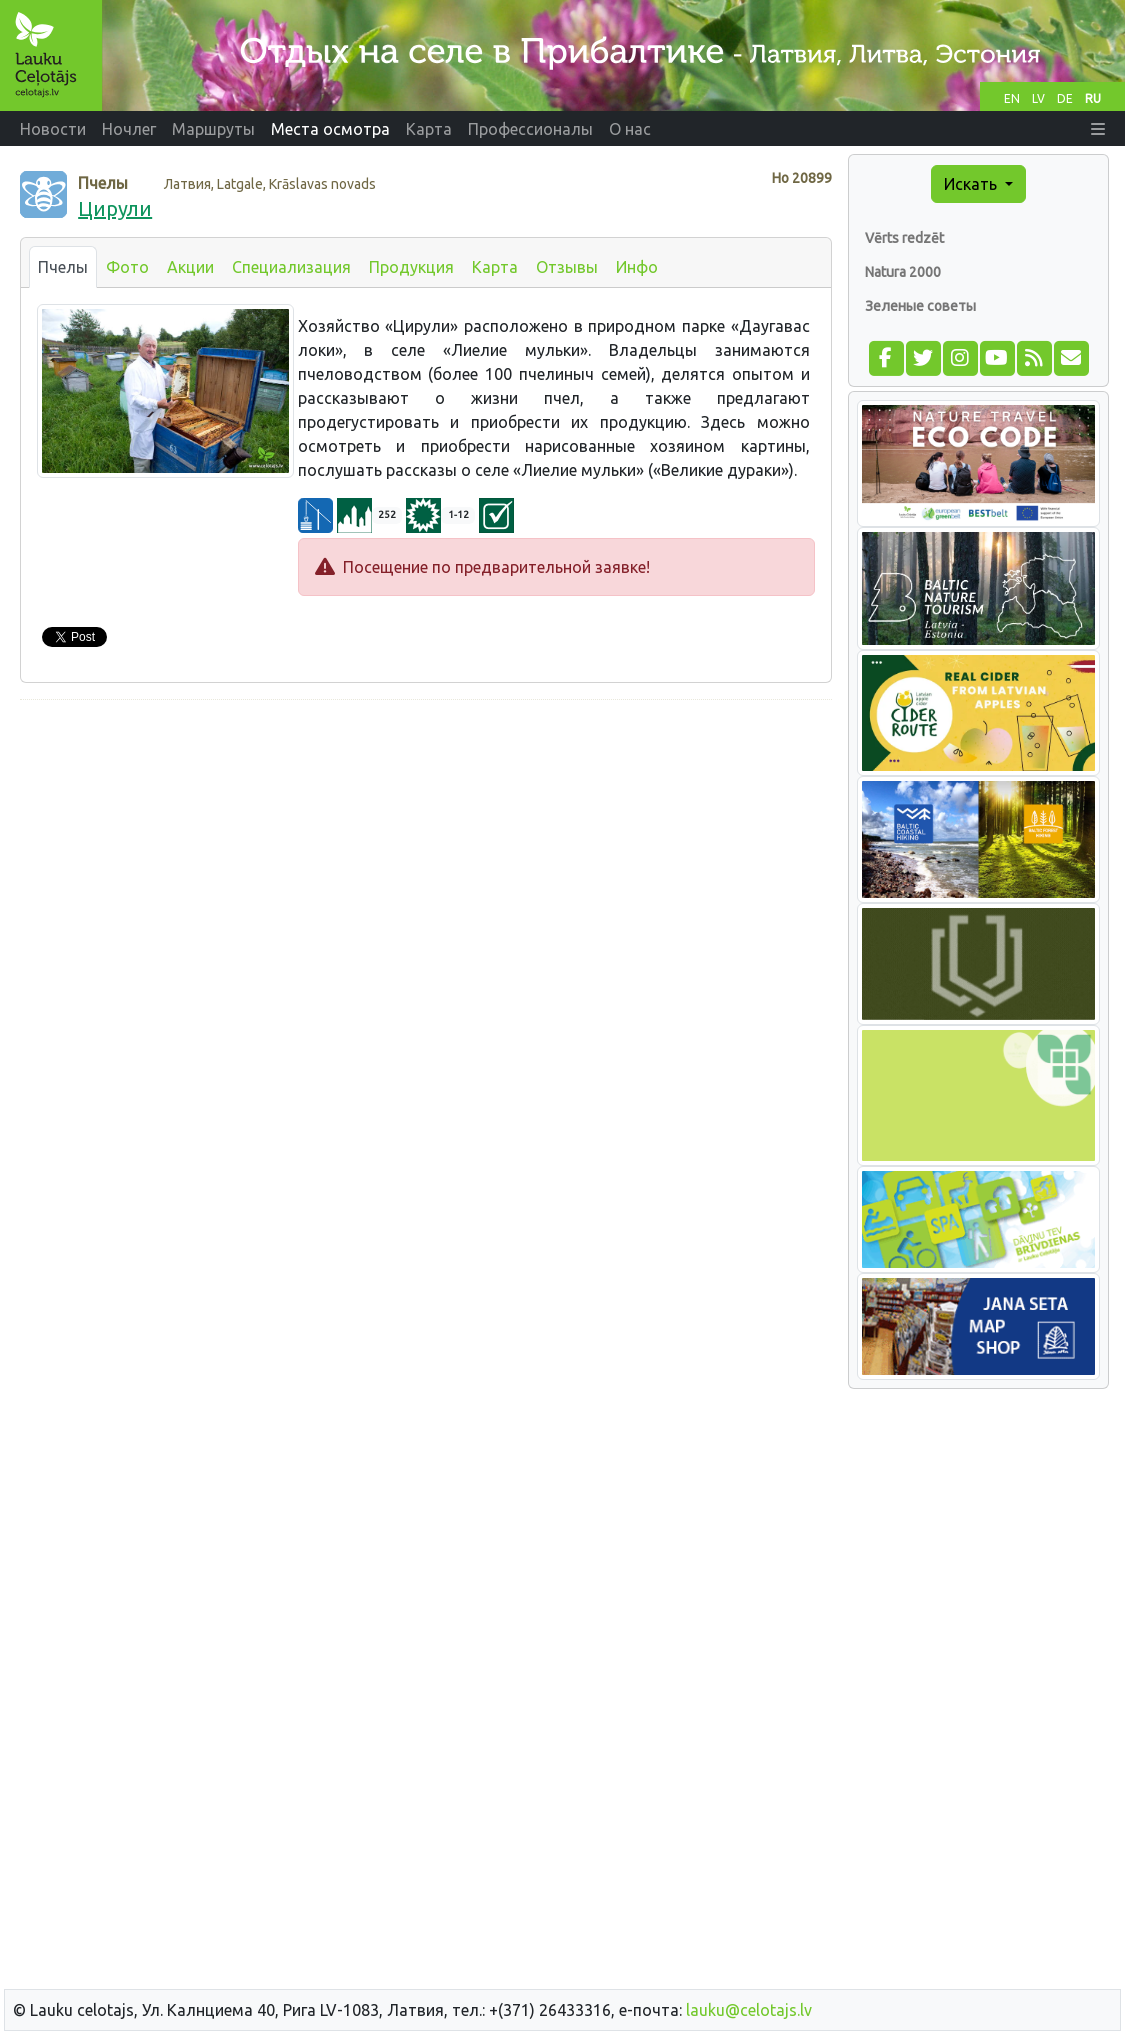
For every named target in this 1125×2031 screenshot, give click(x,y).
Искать (972, 184)
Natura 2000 (903, 272)
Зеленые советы (920, 306)
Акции (190, 267)
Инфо (637, 267)
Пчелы (63, 267)
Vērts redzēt (904, 238)
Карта (495, 267)
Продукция (411, 267)
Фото (127, 267)
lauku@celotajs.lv (749, 2010)
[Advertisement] (426, 856)
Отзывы (567, 267)
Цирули (115, 208)
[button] (1098, 129)
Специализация (291, 267)
